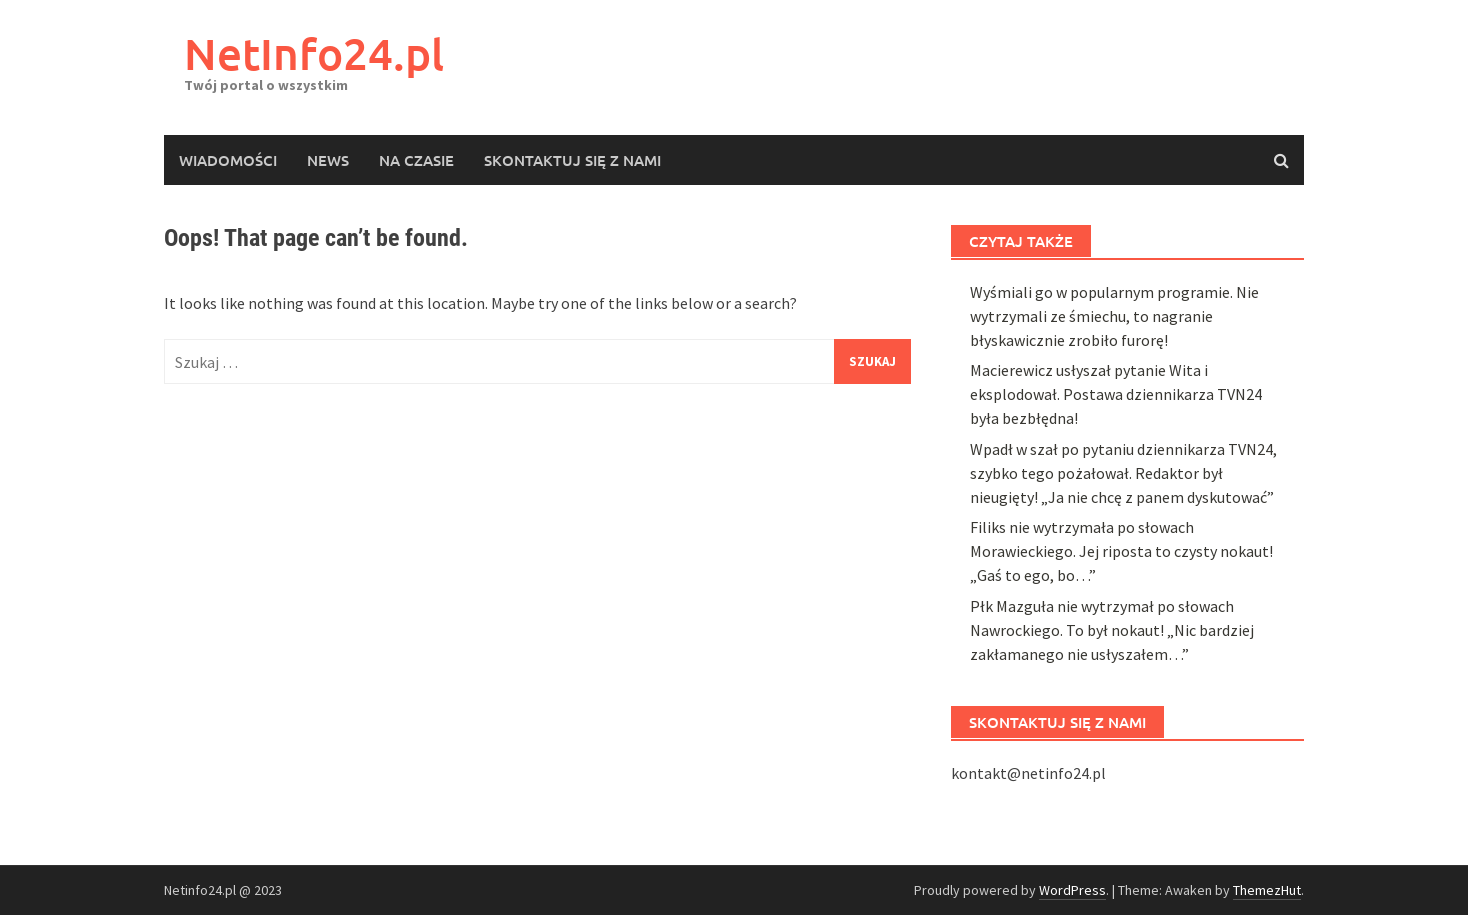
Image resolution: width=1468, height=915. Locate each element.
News (328, 160)
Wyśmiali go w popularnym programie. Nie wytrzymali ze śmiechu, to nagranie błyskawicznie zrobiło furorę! (1114, 759)
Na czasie (416, 160)
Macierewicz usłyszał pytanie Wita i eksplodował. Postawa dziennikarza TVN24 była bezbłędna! (1116, 837)
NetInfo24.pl (314, 53)
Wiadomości (228, 160)
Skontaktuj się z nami (572, 160)
